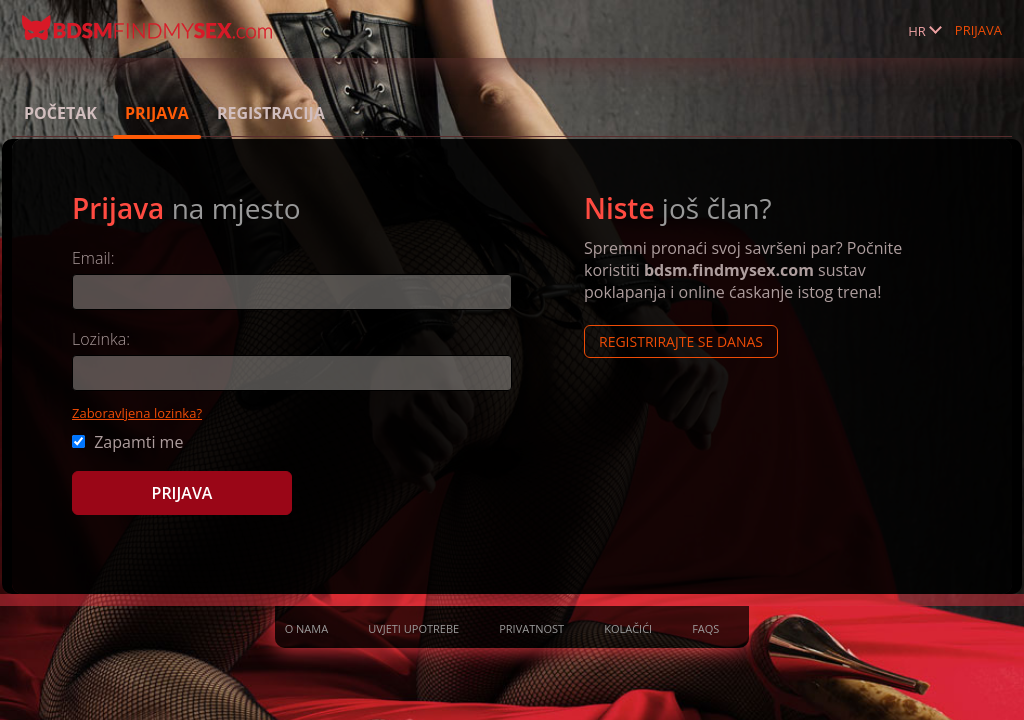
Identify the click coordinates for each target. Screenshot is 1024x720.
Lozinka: (101, 339)
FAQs (705, 628)
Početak (60, 113)
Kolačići (628, 628)
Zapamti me (127, 442)
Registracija (271, 113)
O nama (307, 628)
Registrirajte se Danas (681, 341)
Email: (93, 258)
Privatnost (531, 628)
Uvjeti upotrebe (413, 628)
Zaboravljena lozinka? (137, 413)
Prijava (978, 30)
